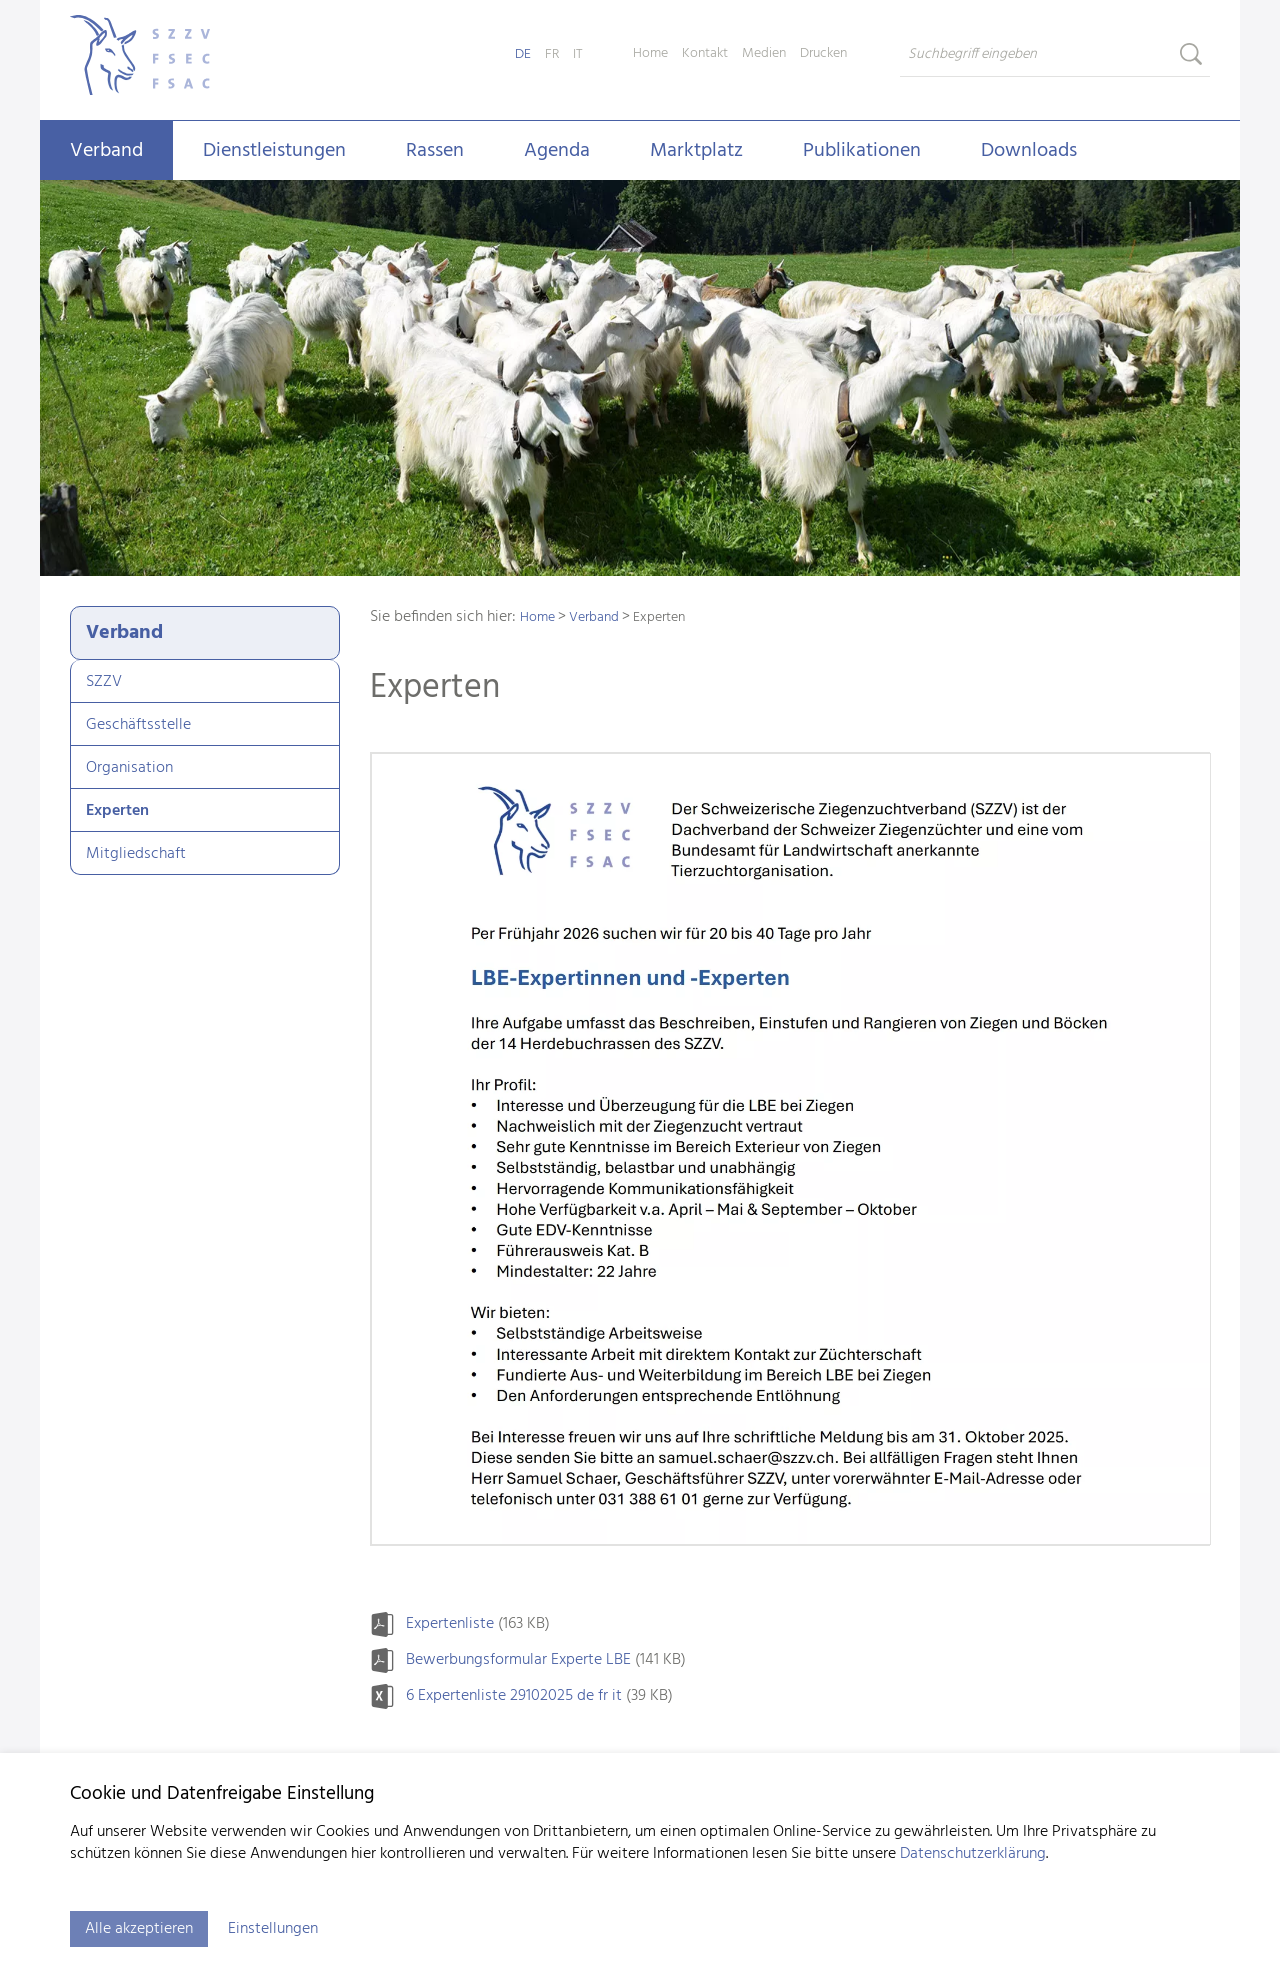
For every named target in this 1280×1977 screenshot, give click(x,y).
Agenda (557, 151)
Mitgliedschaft (136, 854)
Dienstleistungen (274, 151)
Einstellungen (273, 1929)
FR (552, 54)
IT (578, 54)
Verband (106, 151)
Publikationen (862, 151)
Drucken (823, 54)
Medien (764, 54)
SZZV (104, 682)
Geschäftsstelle (138, 725)
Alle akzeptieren (139, 1929)
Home (650, 54)
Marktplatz (696, 151)
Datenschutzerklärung (973, 1854)
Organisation (129, 768)
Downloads (1029, 151)
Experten (117, 811)
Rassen (435, 151)
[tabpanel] (640, 380)
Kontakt (705, 54)
